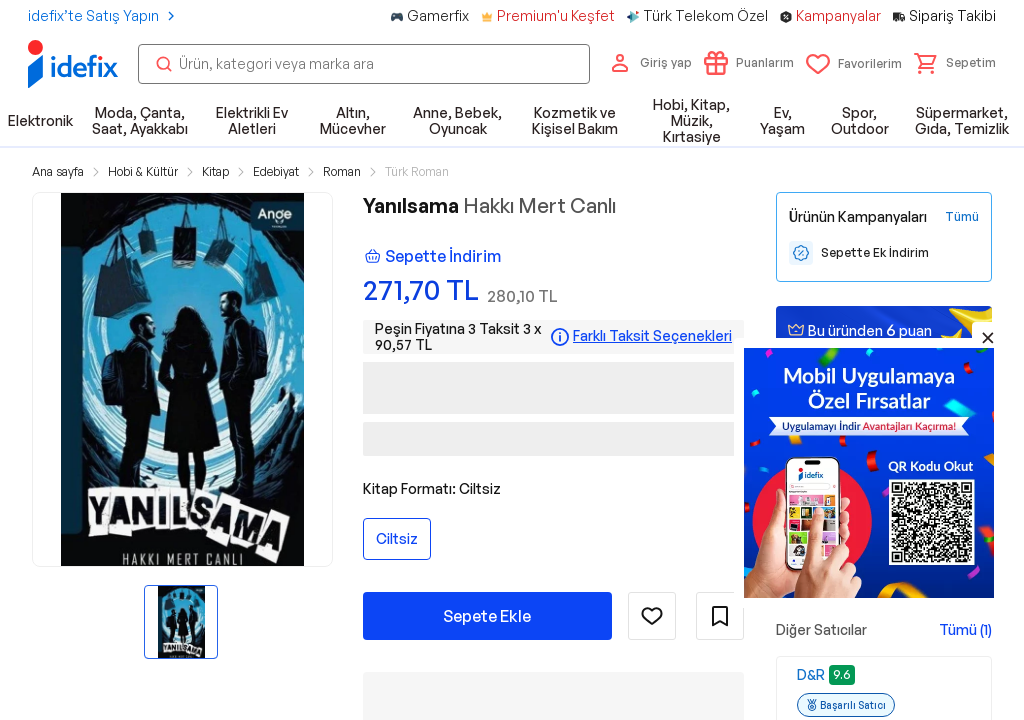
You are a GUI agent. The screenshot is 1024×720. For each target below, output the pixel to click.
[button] (955, 63)
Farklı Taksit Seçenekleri (652, 336)
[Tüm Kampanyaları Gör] (962, 217)
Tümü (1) (965, 629)
